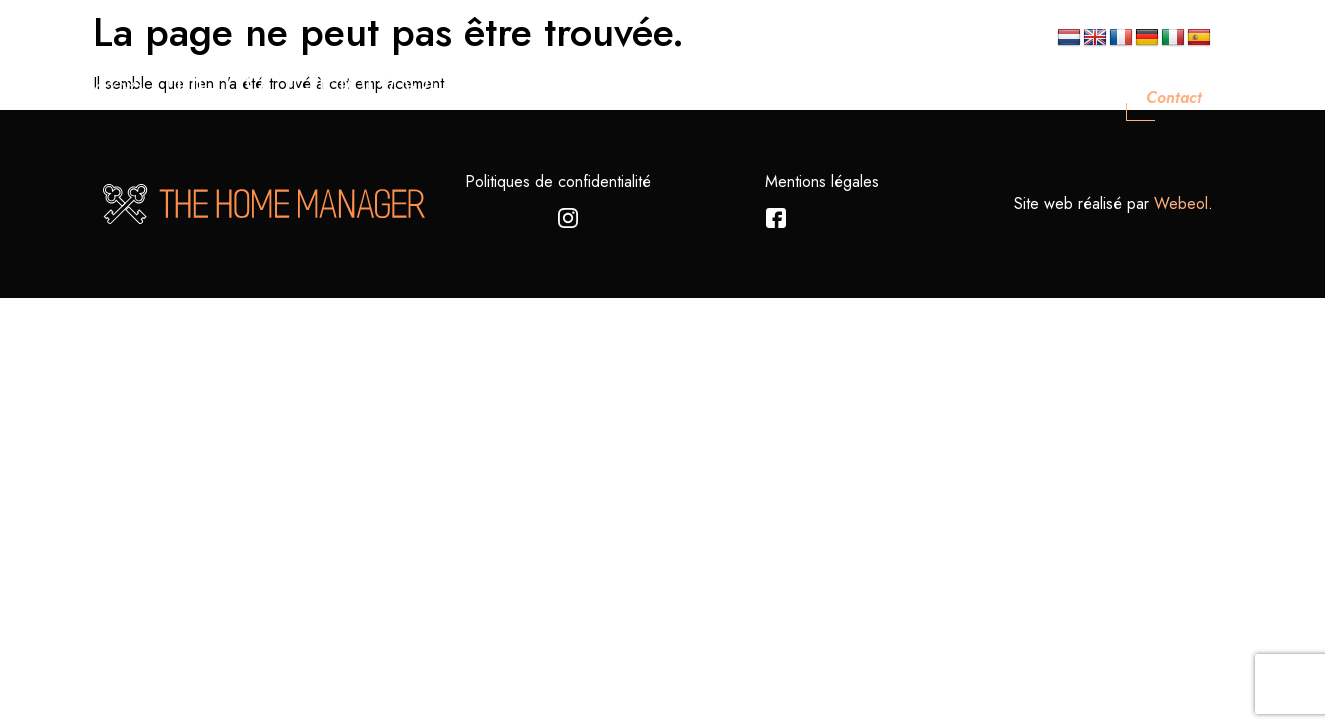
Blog (1080, 97)
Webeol (1181, 203)
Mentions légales (822, 181)
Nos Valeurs (736, 97)
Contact (1174, 97)
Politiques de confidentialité (558, 181)
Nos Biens (988, 97)
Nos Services (865, 97)
